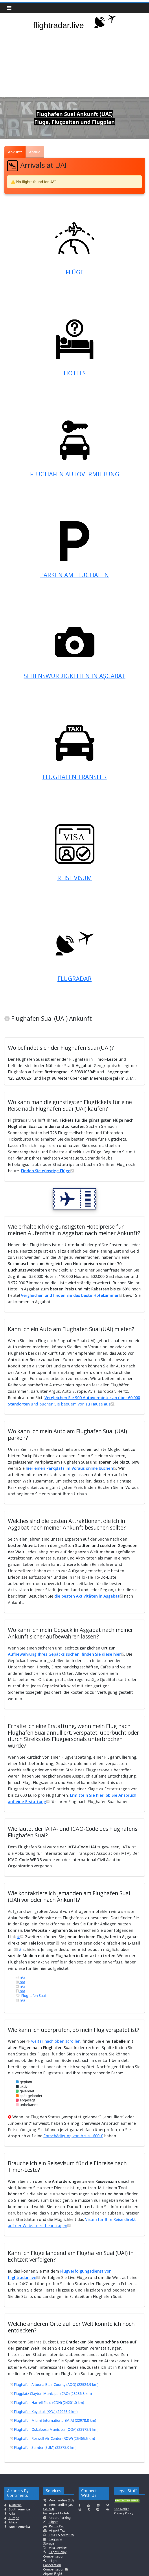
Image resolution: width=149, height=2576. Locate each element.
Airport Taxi (57, 2530)
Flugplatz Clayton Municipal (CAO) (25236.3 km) (51, 2393)
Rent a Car (56, 2526)
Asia (11, 2514)
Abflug (35, 151)
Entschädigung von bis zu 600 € (73, 2135)
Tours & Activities (61, 2535)
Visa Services (57, 2548)
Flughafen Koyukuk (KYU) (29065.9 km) (43, 2411)
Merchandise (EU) (61, 2500)
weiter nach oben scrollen (53, 2041)
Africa (12, 2522)
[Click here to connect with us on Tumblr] (89, 2509)
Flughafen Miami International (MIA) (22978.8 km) (53, 2420)
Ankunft (15, 151)
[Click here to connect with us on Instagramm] (80, 2509)
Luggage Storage (52, 2541)
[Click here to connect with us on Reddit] (97, 2509)
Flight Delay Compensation (54, 2554)
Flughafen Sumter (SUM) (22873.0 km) (43, 2447)
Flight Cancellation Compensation (53, 2565)
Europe (13, 2518)
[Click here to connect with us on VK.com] (107, 2509)
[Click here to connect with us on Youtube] (88, 2505)
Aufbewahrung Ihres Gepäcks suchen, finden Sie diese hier (66, 1654)
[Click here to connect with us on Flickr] (98, 2505)
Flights (53, 2522)
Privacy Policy (123, 2513)
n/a (20, 1977)
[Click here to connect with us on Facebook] (79, 2505)
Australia (15, 2505)
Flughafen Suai (31, 1995)
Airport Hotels (58, 2513)
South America (19, 2509)
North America (19, 2527)
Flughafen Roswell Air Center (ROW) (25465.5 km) (52, 2438)
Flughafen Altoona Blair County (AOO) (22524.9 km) (54, 2384)
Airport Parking (59, 2517)
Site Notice (121, 2509)
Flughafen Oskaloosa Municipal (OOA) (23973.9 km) (54, 2429)
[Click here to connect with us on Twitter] (107, 2505)
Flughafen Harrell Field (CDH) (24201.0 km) (47, 2402)
